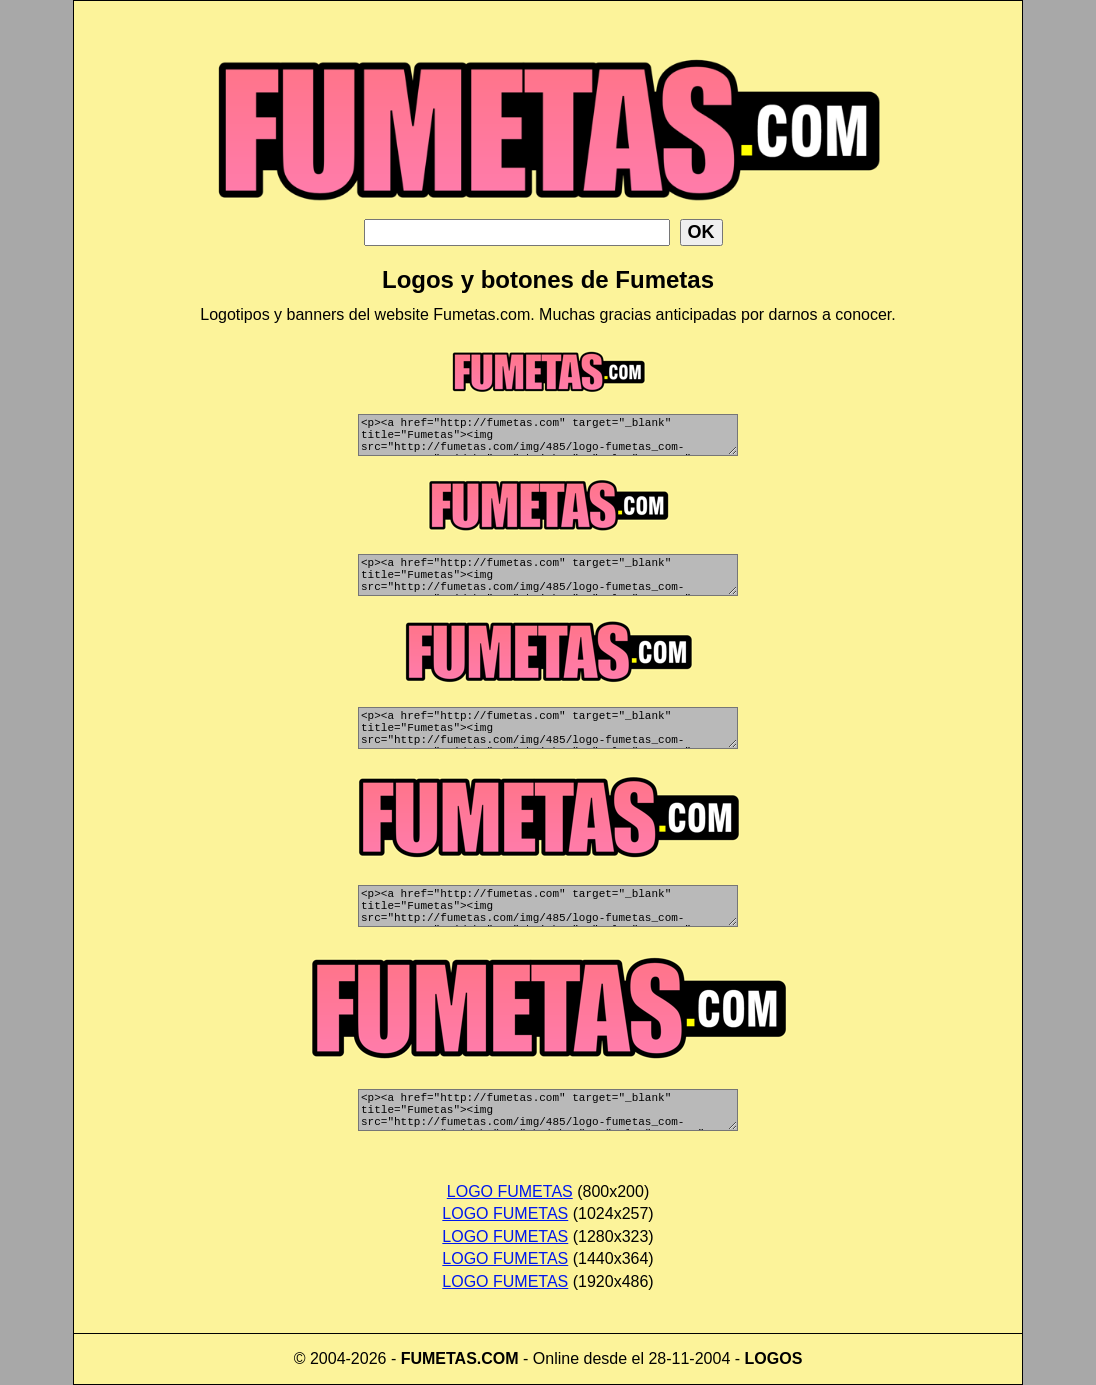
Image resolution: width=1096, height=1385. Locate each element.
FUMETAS (439, 1358)
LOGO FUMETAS (510, 1191)
